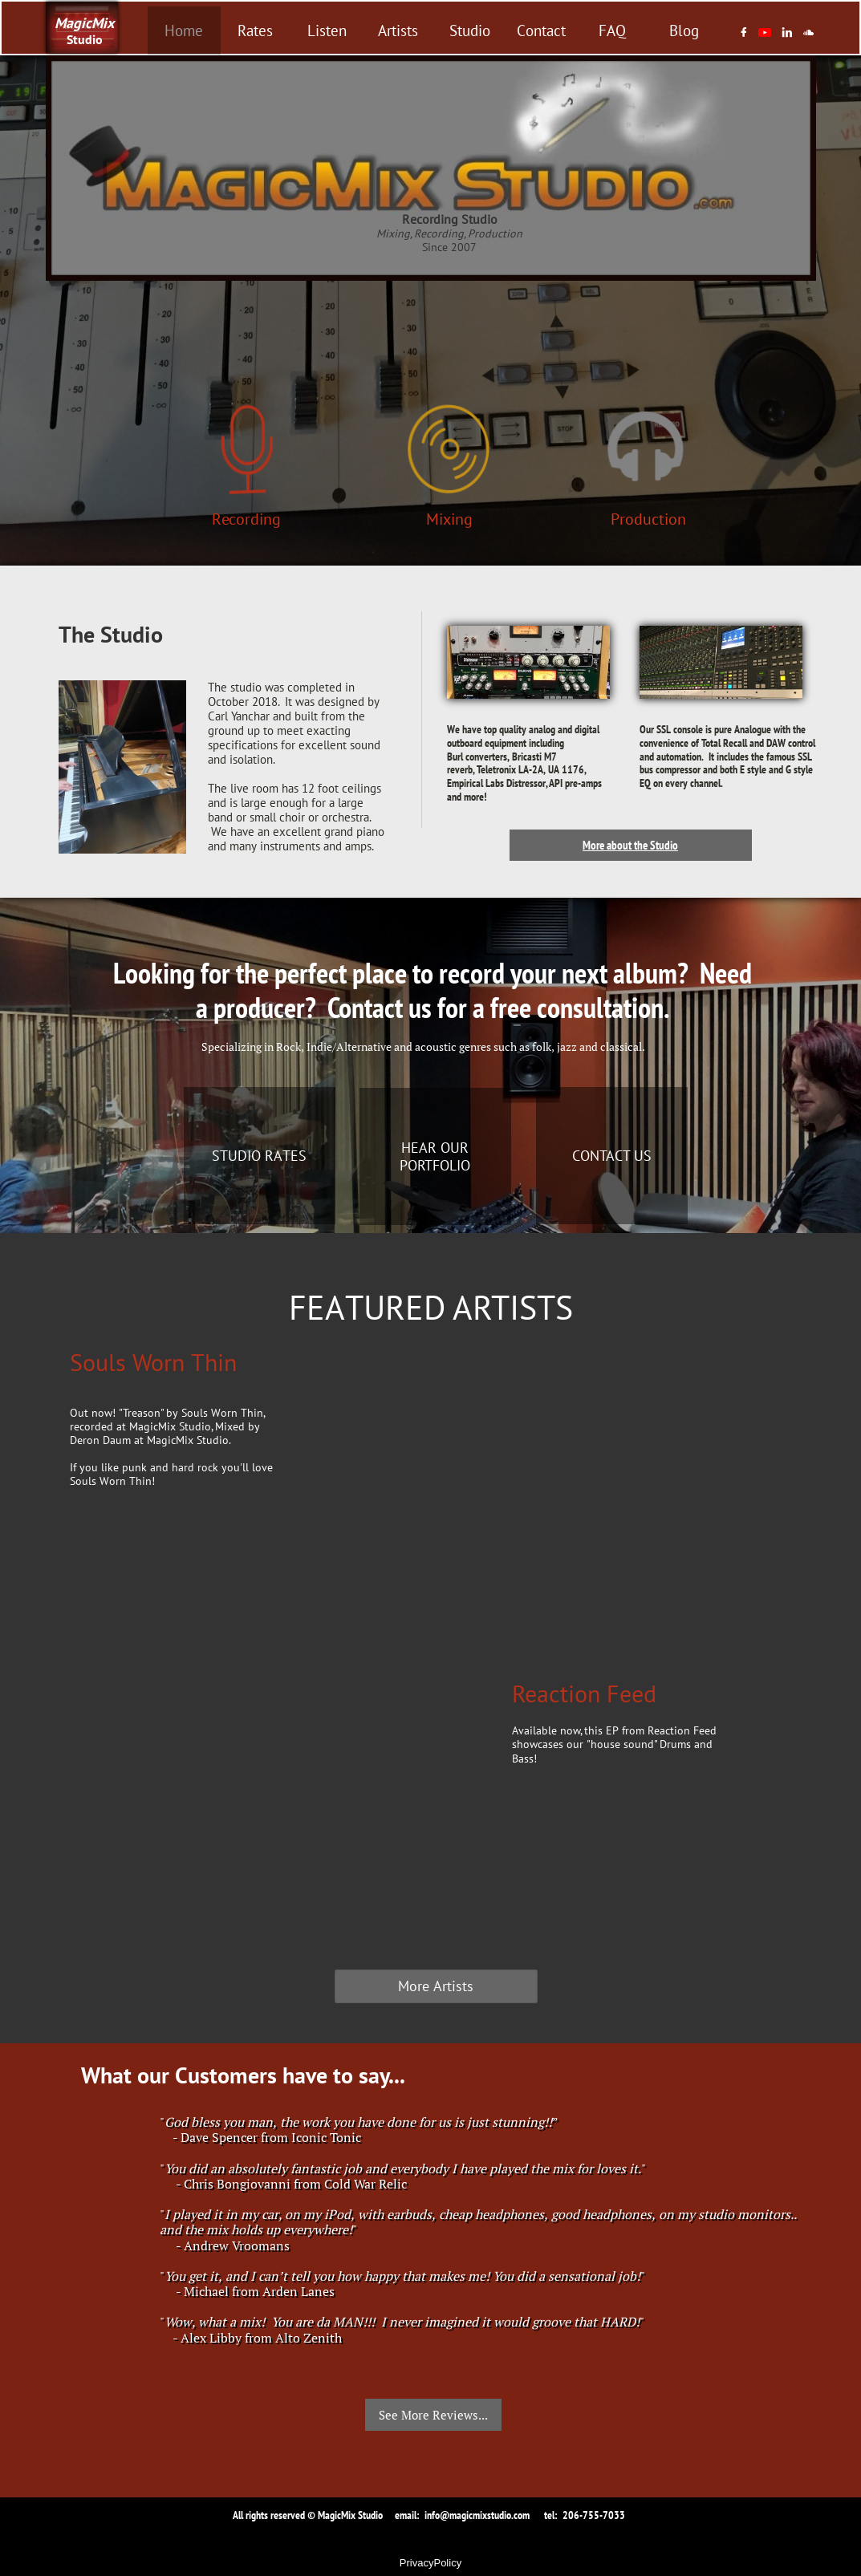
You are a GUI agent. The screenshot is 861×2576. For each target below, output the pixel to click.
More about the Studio (630, 845)
